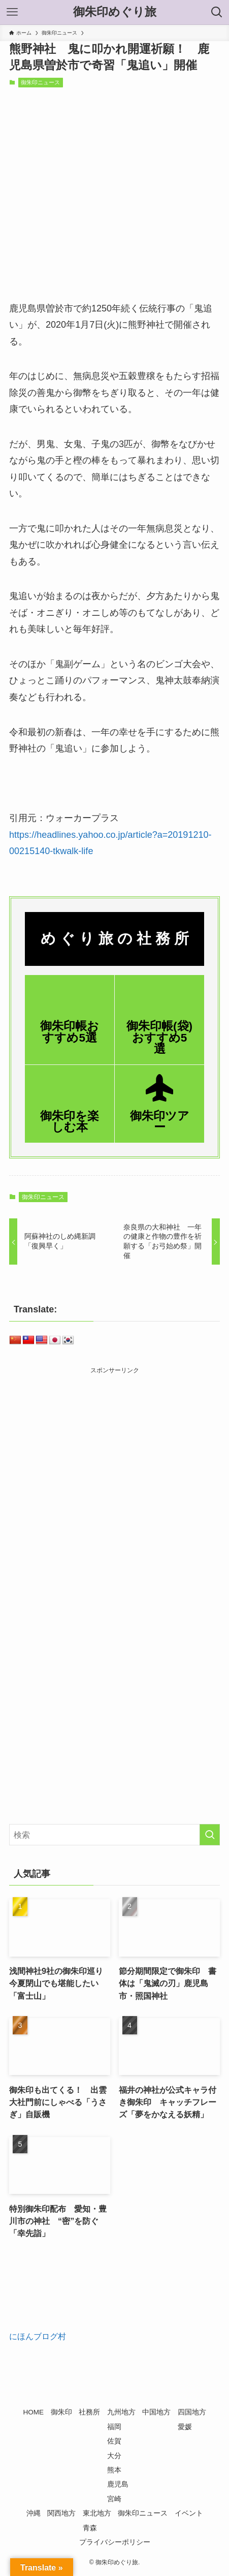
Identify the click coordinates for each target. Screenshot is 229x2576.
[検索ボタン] (217, 12)
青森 (90, 2528)
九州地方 (121, 2412)
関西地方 (61, 2513)
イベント (189, 2513)
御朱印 (61, 2412)
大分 (114, 2456)
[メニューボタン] (12, 12)
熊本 (114, 2470)
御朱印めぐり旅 (114, 12)
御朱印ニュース (40, 82)
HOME (33, 2412)
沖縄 (33, 2513)
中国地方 (156, 2412)
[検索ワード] (114, 1834)
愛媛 (185, 2427)
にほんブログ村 (37, 2336)
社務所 (89, 2412)
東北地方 (97, 2513)
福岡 (114, 2427)
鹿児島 (117, 2484)
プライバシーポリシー (114, 2542)
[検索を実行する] (210, 1834)
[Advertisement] (114, 1490)
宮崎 (114, 2499)
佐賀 (114, 2441)
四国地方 (192, 2412)
